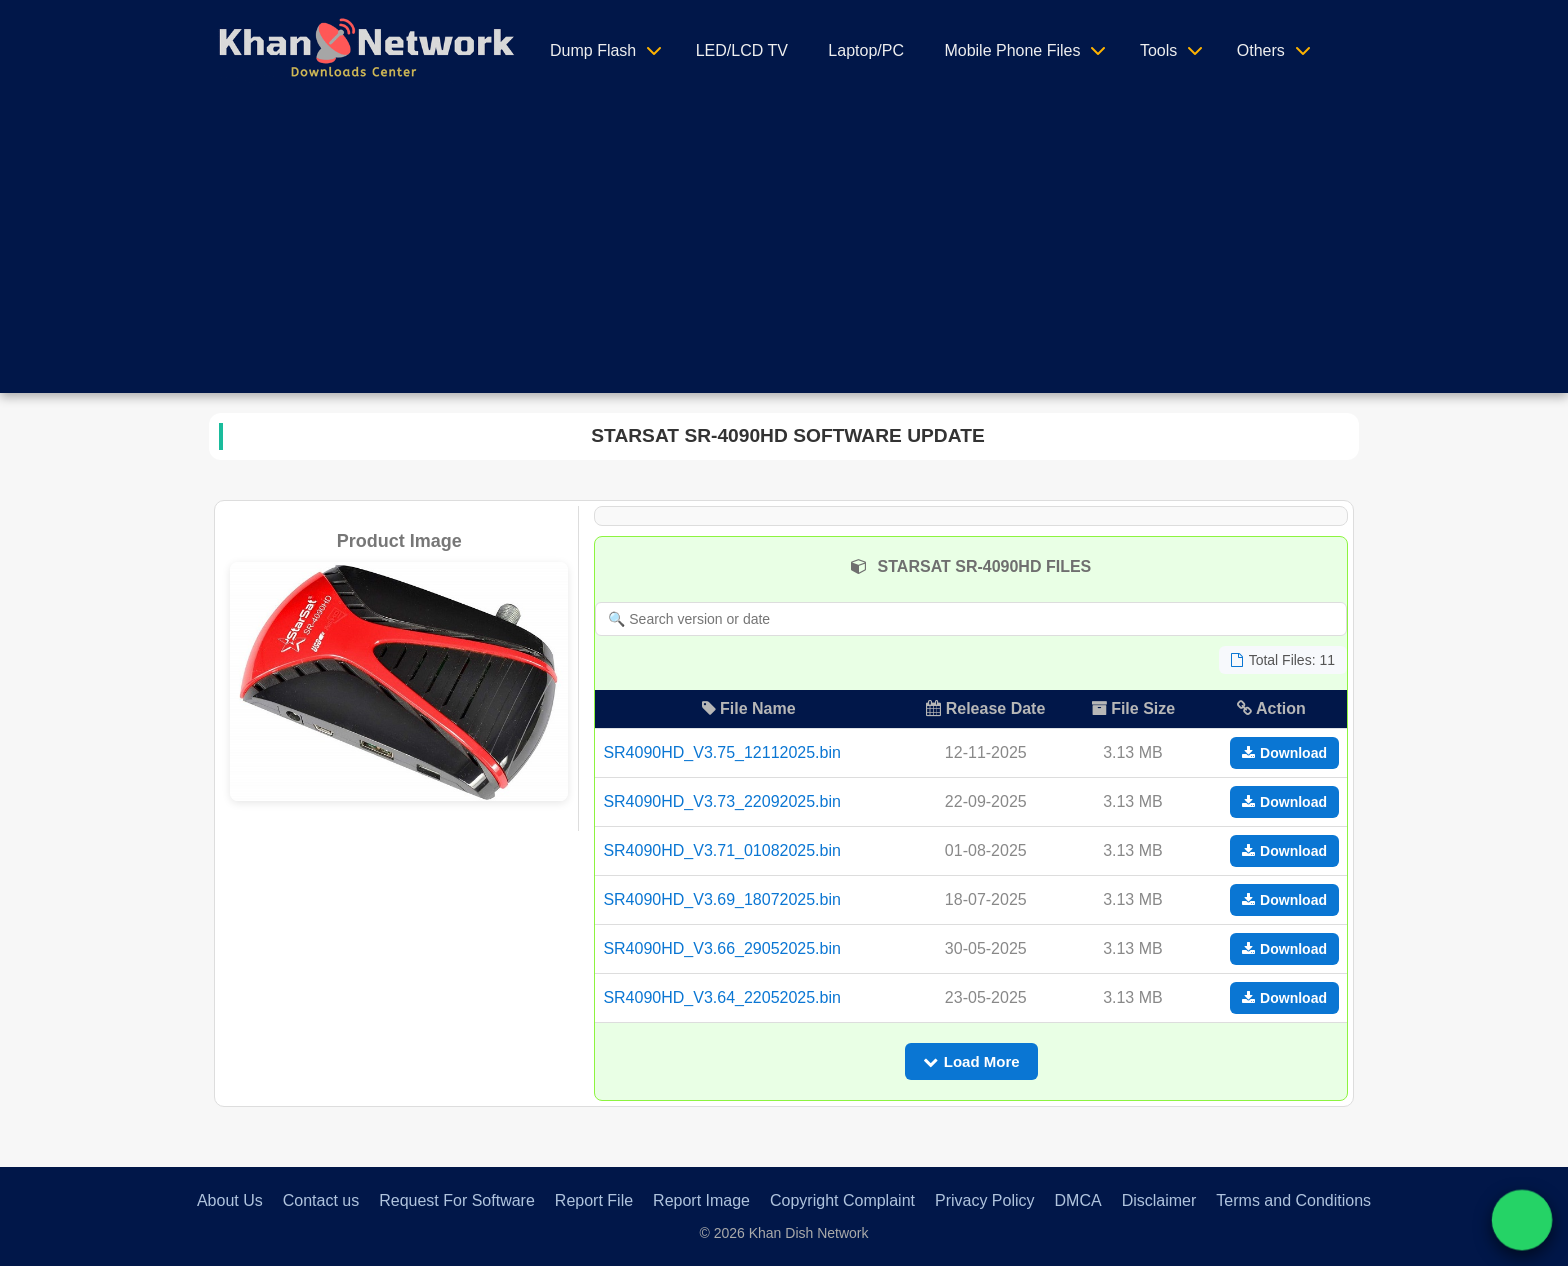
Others (1261, 50)
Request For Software (457, 1200)
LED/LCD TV (742, 50)
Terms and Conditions (1293, 1200)
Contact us (321, 1200)
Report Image (701, 1200)
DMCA (1078, 1200)
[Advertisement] (784, 253)
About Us (230, 1200)
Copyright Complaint (842, 1200)
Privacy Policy (985, 1200)
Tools (1158, 50)
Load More (971, 1061)
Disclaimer (1159, 1200)
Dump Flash (593, 50)
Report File (594, 1200)
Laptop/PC (866, 50)
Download (1284, 753)
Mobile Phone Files (1012, 50)
